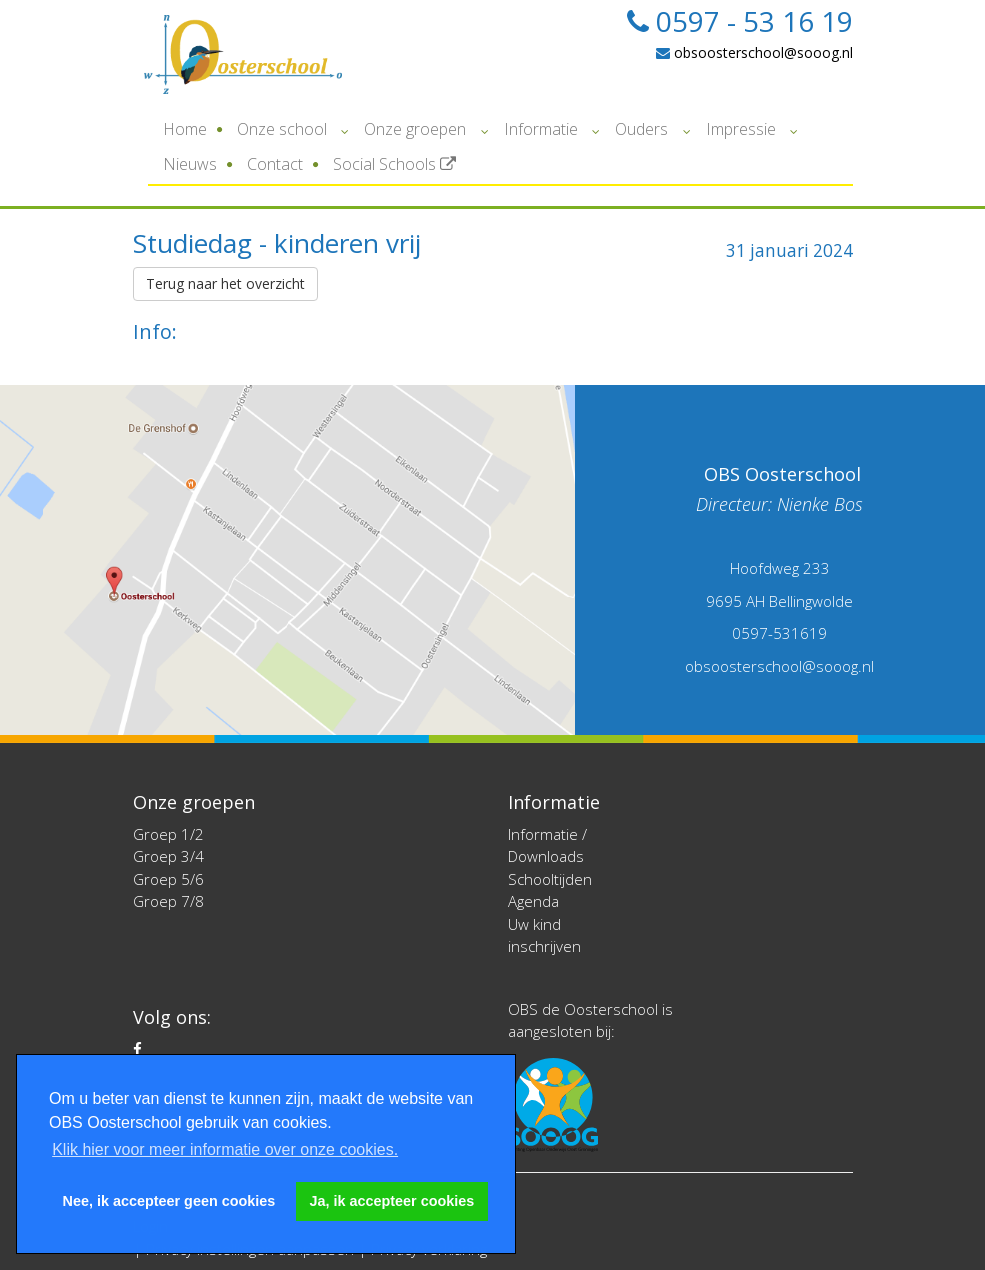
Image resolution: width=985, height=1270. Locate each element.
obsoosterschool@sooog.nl (754, 52)
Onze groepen (415, 129)
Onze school (282, 129)
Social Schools (394, 164)
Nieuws (190, 164)
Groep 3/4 (168, 856)
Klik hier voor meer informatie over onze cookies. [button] (225, 1149)
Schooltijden (550, 879)
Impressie (741, 129)
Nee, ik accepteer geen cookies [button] (169, 1201)
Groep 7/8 (168, 901)
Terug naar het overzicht (225, 283)
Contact (275, 164)
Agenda (533, 901)
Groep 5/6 (168, 879)
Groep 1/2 (168, 834)
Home (185, 129)
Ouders (641, 129)
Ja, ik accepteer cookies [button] (392, 1201)
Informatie (541, 129)
